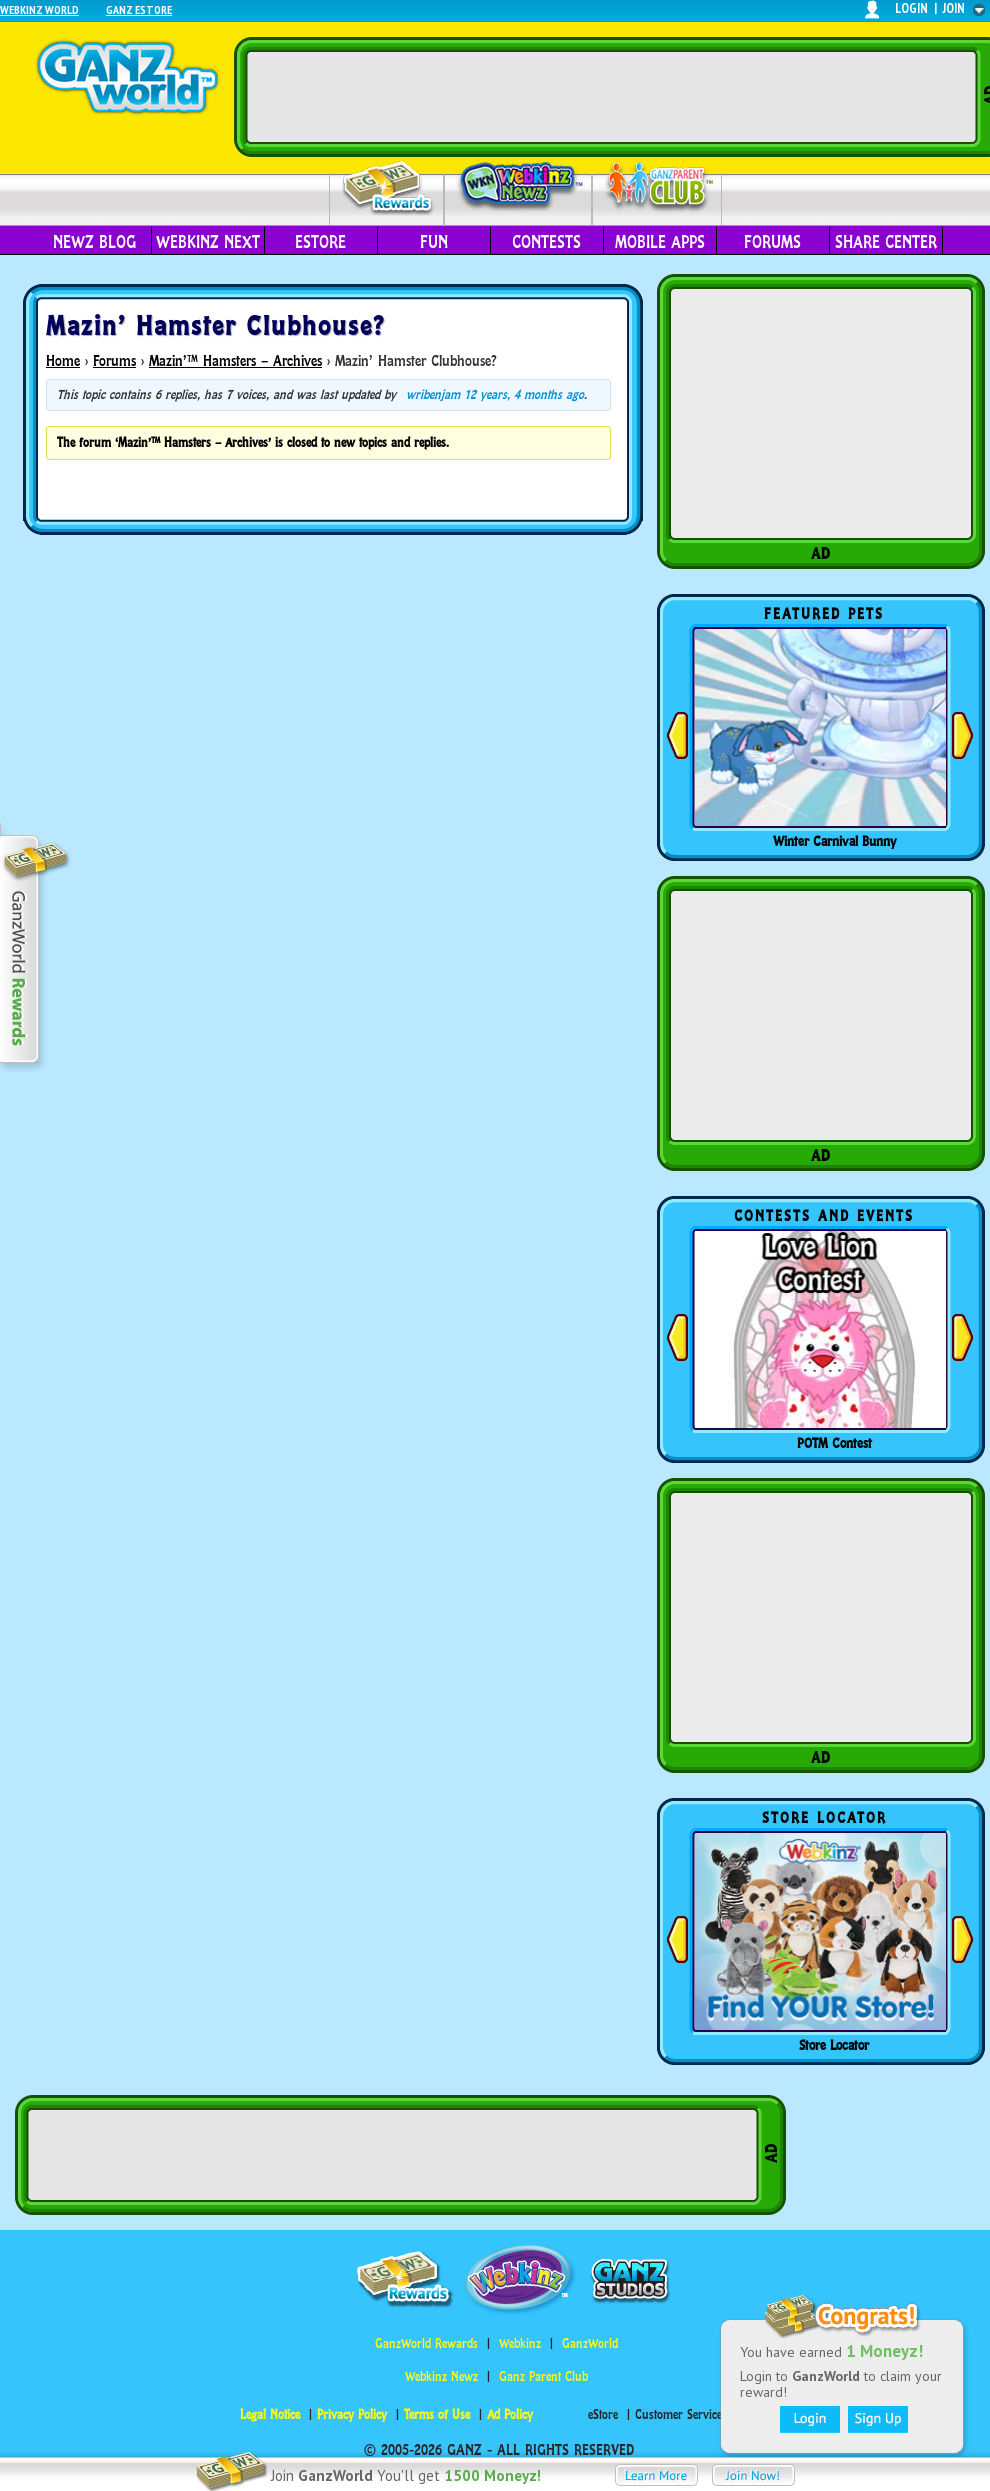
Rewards (388, 188)
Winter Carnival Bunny (834, 841)
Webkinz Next (208, 242)
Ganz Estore (139, 9)
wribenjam (433, 394)
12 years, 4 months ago (524, 394)
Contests (546, 242)
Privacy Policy (352, 2414)
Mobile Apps (660, 242)
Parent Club (657, 187)
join (954, 8)
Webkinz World (39, 9)
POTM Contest (834, 1443)
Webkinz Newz (518, 187)
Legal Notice (270, 2414)
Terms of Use (437, 2414)
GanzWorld (590, 2343)
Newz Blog (94, 242)
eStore (320, 242)
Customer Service (678, 2414)
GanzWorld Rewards (426, 2343)
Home (63, 360)
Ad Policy (510, 2414)
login (911, 8)
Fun (434, 242)
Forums (772, 242)
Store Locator (834, 2045)
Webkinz (520, 2343)
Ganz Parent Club (543, 2376)
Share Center (886, 242)
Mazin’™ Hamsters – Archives (235, 360)
